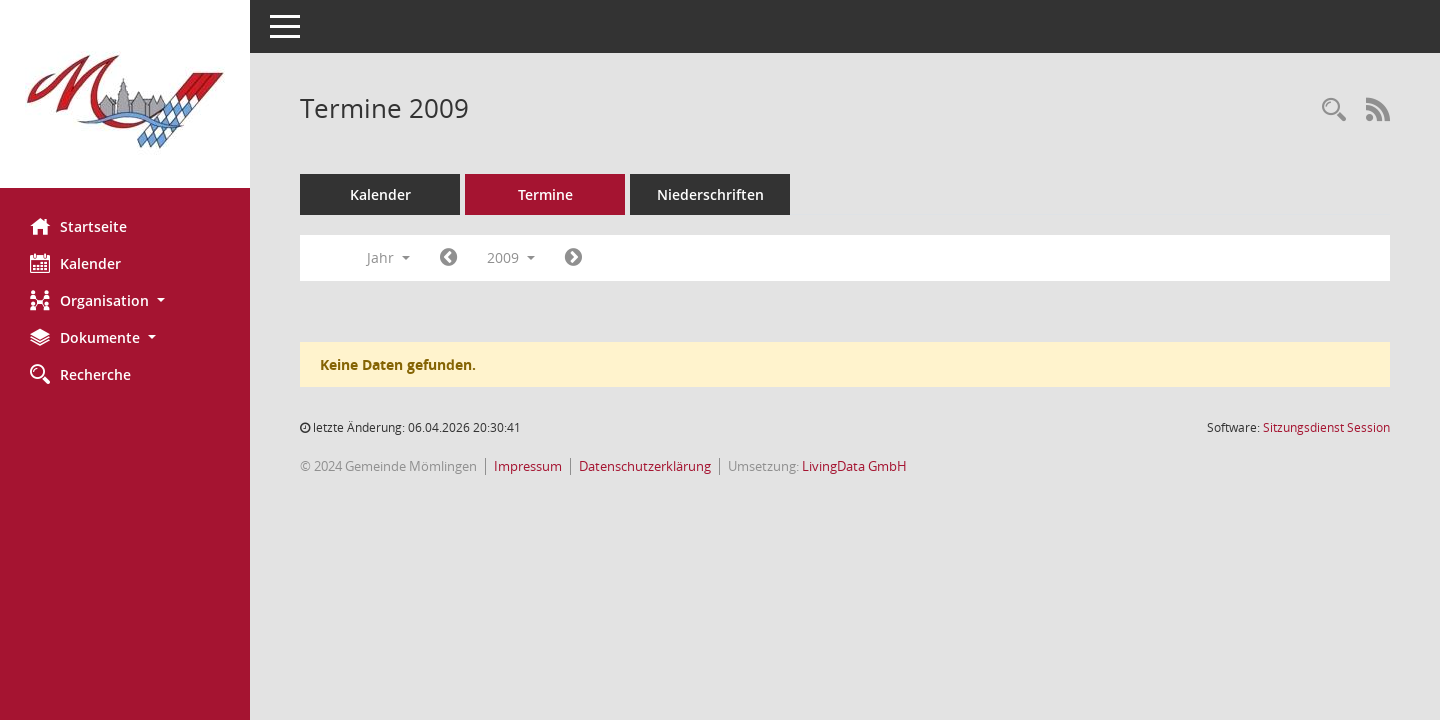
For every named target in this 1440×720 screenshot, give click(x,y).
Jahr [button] (388, 257)
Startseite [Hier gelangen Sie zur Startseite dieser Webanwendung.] (78, 226)
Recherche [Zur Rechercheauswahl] (80, 374)
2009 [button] (511, 257)
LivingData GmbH (854, 466)
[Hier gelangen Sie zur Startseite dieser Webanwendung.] (125, 101)
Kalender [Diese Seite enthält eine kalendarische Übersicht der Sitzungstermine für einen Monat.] (75, 263)
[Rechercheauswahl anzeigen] (1334, 110)
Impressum (528, 466)
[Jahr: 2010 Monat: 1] (573, 258)
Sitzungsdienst (1326, 427)
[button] (125, 300)
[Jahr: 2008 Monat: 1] (448, 258)
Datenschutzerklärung (645, 466)
